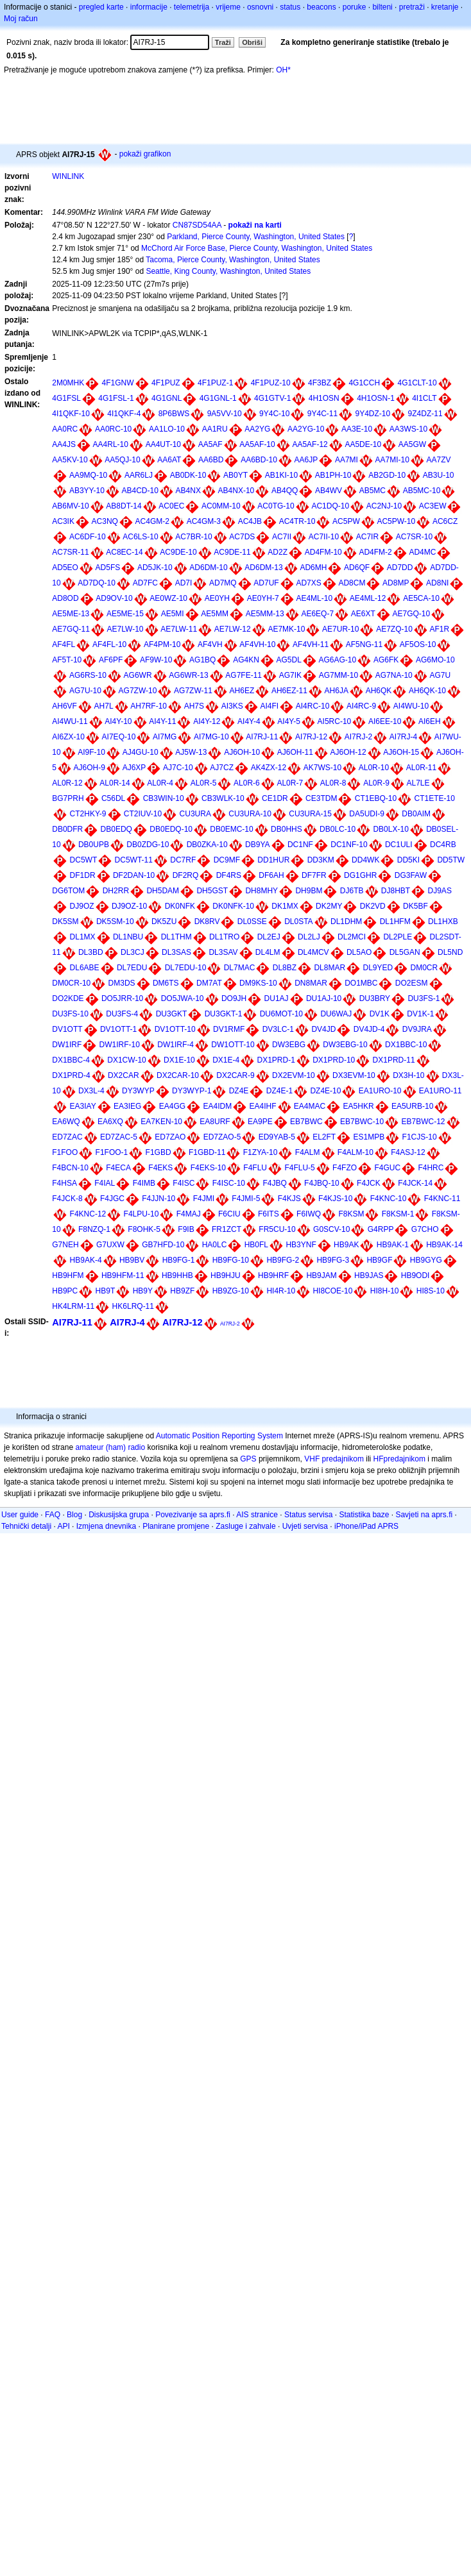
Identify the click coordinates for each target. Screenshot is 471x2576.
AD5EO (65, 567)
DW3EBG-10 (345, 1044)
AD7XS (308, 582)
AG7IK (290, 675)
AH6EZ (242, 690)
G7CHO (425, 1229)
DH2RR (116, 890)
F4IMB (144, 1183)
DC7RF (183, 859)
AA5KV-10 (69, 459)
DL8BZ (284, 967)
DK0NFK (180, 906)
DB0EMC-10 (231, 829)
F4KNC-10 (388, 1198)
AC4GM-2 (152, 521)
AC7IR (367, 536)
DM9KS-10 (258, 983)
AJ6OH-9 (89, 767)
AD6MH (313, 567)
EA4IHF (263, 1106)
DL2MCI (352, 936)
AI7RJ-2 (358, 736)
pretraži (412, 7)
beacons (321, 7)
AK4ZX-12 (268, 767)
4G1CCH (364, 382)
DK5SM (65, 921)
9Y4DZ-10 (373, 413)
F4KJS (289, 1198)
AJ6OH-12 (348, 752)
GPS (248, 1458)
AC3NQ (105, 521)
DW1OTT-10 (232, 1044)
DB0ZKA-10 (207, 844)
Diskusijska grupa (119, 1514)
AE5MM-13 (265, 613)
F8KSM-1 (398, 1213)
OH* (283, 69)
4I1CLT (424, 398)
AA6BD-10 (259, 459)
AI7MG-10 (211, 736)
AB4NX (188, 490)
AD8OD (65, 598)
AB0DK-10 (188, 475)
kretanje (445, 7)
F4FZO (344, 1167)
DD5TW (451, 859)
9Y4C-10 (274, 413)
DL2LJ (309, 936)
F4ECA (118, 1167)
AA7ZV (439, 459)
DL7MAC (239, 967)
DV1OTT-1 (118, 1029)
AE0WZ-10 (168, 598)
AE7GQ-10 (411, 613)
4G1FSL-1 (115, 398)
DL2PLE (397, 936)
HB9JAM (321, 1275)
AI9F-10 (91, 752)
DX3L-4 (91, 1090)
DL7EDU (132, 967)
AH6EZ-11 (289, 690)
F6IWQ (308, 1213)
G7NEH (65, 1244)
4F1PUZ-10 (271, 382)
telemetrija (191, 7)
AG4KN (246, 659)
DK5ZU (163, 921)
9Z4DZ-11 (425, 413)
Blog (74, 1514)
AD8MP (395, 582)
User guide (20, 1514)
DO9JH (233, 998)
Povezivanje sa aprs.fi (192, 1514)
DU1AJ (276, 998)
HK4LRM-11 (73, 1306)
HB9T (106, 1290)
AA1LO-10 (167, 429)
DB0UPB (93, 844)
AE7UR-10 (340, 629)
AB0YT (235, 475)
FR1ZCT (226, 1229)
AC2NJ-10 (384, 505)
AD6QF (357, 567)
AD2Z (277, 552)
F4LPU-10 (141, 1213)
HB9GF (379, 1260)
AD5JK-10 (155, 567)
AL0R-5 (204, 783)
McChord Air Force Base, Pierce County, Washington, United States (256, 248)
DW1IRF (66, 1044)
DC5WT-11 (134, 859)
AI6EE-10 (384, 721)
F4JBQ (274, 1183)
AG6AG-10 (338, 659)
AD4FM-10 (323, 552)
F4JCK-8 (67, 1198)
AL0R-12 (67, 783)
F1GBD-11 (207, 1152)
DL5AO (359, 952)
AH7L (104, 706)
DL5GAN (405, 952)
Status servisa (308, 1514)
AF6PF (111, 659)
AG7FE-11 (243, 675)
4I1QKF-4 (124, 413)
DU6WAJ (336, 1013)
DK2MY (329, 906)
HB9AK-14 (444, 1244)
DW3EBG (288, 1044)
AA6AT (169, 459)
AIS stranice (257, 1514)
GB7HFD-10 (163, 1244)
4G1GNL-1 (218, 398)
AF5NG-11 (364, 644)
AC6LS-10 (140, 536)
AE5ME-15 (125, 613)
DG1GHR (360, 875)
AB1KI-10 (281, 475)
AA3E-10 (356, 429)
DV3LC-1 (278, 1029)
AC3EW (433, 505)
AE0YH (217, 598)
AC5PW (346, 521)
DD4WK (365, 859)
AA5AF (210, 444)
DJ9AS (440, 890)
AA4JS (64, 444)
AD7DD (400, 567)
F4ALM (307, 1152)
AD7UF (265, 582)
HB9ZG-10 (230, 1290)
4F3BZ (319, 382)
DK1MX (284, 906)
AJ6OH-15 (401, 752)
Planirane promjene (175, 1526)
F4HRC (430, 1167)
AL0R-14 (114, 783)
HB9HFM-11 (122, 1275)
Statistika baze (364, 1514)
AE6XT (363, 613)
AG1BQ (202, 659)
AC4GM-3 (204, 521)
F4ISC (183, 1183)
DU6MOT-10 (281, 1013)
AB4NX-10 (236, 490)
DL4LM (267, 952)
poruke (354, 7)
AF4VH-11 (311, 644)
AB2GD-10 (387, 475)
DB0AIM (416, 813)
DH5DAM (162, 890)
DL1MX (83, 936)
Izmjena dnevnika (106, 1526)
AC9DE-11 (232, 552)
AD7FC (145, 582)
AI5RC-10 (335, 721)
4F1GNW (118, 382)
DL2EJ (268, 936)
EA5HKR (358, 1106)
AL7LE (417, 783)
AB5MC (372, 490)
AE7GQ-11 (71, 629)
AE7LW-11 (178, 629)
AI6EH (429, 721)
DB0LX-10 (390, 829)
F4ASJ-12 (408, 1152)
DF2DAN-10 (134, 875)
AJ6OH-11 (295, 752)
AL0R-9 (376, 783)
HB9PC (65, 1290)
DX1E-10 (179, 1060)
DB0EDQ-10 (171, 829)
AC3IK (63, 521)
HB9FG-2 (282, 1260)
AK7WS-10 (322, 767)
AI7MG (164, 736)
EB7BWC (306, 1121)
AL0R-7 (290, 783)
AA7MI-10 (392, 459)
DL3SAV (223, 952)
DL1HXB (443, 921)
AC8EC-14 (124, 552)
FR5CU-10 (277, 1229)
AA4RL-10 (110, 444)
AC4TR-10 (297, 521)
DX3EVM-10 (353, 1075)
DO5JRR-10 (122, 998)
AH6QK (379, 690)
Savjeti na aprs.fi (423, 1514)
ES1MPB (369, 1136)
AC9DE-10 (178, 552)
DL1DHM (346, 921)
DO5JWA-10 (182, 998)
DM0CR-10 (71, 983)
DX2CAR (123, 1075)
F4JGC (112, 1198)
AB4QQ (284, 490)
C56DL (113, 798)
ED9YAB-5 (277, 1136)
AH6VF (64, 706)
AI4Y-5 (288, 721)
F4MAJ (188, 1213)
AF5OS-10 (418, 644)
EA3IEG (127, 1106)
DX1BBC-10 (406, 1044)
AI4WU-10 (411, 706)
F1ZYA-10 (260, 1152)
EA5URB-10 (412, 1106)
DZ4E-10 (325, 1090)
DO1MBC (361, 983)
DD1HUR (273, 859)
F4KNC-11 (442, 1198)
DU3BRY (374, 998)
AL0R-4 (160, 783)
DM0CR (424, 967)
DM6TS (166, 983)
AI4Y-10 (118, 721)
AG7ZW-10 (138, 690)
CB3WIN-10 (163, 798)
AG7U (439, 675)
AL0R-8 (333, 783)
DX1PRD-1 (276, 1060)
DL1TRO (224, 936)
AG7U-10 (85, 690)
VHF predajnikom (334, 1458)
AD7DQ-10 (97, 582)
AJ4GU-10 (140, 752)
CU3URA (195, 813)
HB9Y (143, 1290)
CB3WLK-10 (222, 798)
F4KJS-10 (335, 1198)
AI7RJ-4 (403, 736)
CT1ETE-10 (434, 798)
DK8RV (207, 921)
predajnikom (404, 1458)
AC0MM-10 (221, 505)
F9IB (186, 1229)
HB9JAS (368, 1275)
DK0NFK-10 (233, 906)
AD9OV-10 (114, 598)
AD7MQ (223, 582)
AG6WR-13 (188, 675)
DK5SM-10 (115, 921)
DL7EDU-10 (186, 967)
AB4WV (328, 490)
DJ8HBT (395, 890)
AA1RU (215, 429)
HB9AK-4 (86, 1260)
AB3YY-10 (87, 490)
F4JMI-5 (246, 1198)
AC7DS (242, 536)
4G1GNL (166, 398)
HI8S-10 (430, 1290)
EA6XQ (110, 1121)
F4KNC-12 (88, 1213)
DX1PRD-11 (394, 1060)
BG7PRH (67, 798)
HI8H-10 (384, 1290)
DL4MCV (313, 952)
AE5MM (214, 613)
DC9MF (227, 859)
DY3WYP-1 (191, 1090)
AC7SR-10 (414, 536)
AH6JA (336, 690)
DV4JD (323, 1029)
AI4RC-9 (361, 706)
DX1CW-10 (126, 1060)
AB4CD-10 (140, 490)
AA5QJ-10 (122, 459)
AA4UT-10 (163, 444)
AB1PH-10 (333, 475)
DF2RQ (186, 875)
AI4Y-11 (162, 721)
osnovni (260, 7)
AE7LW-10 (125, 629)
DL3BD (90, 952)
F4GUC (387, 1167)
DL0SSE (252, 921)
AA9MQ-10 (88, 475)
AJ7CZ (222, 767)
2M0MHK (68, 382)
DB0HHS (286, 829)
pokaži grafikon (145, 153)
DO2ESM (411, 983)
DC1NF (300, 844)
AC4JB (250, 521)
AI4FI (269, 706)
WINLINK (68, 176)
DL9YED (378, 967)
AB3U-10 (438, 475)
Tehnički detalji (26, 1526)
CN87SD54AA (197, 225)
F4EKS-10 (208, 1167)
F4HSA (64, 1183)
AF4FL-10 (109, 644)
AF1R (440, 629)
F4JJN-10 (158, 1198)
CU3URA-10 (249, 813)
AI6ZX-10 (68, 736)
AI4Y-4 (249, 721)
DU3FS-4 (122, 1013)
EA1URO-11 (440, 1090)
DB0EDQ (116, 829)
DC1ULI (399, 844)
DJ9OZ (82, 906)
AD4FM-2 (375, 552)
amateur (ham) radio (110, 1447)
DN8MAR (311, 983)
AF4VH (210, 644)
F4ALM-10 (355, 1152)
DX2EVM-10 (293, 1075)
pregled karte (101, 7)
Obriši (252, 42)
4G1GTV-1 (272, 398)
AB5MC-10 (422, 490)
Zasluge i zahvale (245, 1526)
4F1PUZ (165, 382)
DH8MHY (261, 890)
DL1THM (176, 936)
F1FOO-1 (112, 1152)
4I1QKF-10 (71, 413)
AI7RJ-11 (262, 736)
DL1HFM (395, 921)
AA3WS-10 (408, 429)
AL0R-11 (421, 767)
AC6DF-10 (87, 536)
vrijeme (228, 7)
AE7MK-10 (286, 629)
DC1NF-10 (348, 844)
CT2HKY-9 (88, 813)
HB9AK (346, 1244)
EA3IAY (83, 1106)
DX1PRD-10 (334, 1060)
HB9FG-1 (178, 1260)
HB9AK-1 (393, 1244)
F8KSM (351, 1213)
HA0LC (214, 1244)
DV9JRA (417, 1029)
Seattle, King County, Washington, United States (228, 271)
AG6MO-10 (435, 659)
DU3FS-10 (70, 1013)
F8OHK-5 (144, 1229)
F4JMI (203, 1198)
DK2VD (373, 906)
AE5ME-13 (70, 613)
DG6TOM (68, 890)
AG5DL (288, 659)
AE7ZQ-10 (394, 629)
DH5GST (212, 890)
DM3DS (121, 983)
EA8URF (215, 1121)
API (63, 1526)
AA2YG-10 (305, 429)
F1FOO (65, 1152)
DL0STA (298, 921)
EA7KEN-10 (161, 1121)
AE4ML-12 (368, 598)
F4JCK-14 (415, 1183)
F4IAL (104, 1183)
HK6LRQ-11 (133, 1306)
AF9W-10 (156, 659)
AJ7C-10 (178, 767)
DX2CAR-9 (235, 1075)
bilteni (382, 7)
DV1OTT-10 (175, 1029)
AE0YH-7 (263, 598)
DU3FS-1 (423, 998)
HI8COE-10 (332, 1290)
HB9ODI (415, 1275)
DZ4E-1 (279, 1090)
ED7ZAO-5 (222, 1136)
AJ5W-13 (191, 752)
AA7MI (346, 459)
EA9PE (260, 1121)
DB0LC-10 (337, 829)
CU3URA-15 (310, 813)
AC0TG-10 (275, 505)
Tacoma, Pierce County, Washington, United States (233, 259)
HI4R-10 (280, 1290)
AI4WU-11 (69, 721)
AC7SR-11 (70, 552)
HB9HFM (67, 1275)
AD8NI (437, 582)
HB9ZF (182, 1290)
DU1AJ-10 (323, 998)
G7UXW (110, 1244)
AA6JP (306, 459)
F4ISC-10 (228, 1183)
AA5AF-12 (309, 444)
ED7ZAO (170, 1136)
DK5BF (415, 906)
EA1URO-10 (380, 1090)
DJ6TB (352, 890)
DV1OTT (67, 1029)
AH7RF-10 (148, 706)
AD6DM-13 (263, 567)
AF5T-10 (66, 659)
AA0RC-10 (113, 429)
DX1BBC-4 (71, 1060)
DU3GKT (171, 1013)
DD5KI (408, 859)
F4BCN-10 (70, 1167)
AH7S (194, 706)
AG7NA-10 (394, 675)
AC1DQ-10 (330, 505)
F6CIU (229, 1213)
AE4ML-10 (314, 598)
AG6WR (138, 675)
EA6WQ (66, 1121)
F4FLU (255, 1167)
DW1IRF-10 (119, 1044)
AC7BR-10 (193, 536)
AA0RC (65, 429)
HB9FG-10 (230, 1260)
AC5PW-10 (396, 521)
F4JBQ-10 (321, 1183)
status (290, 7)
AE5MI (172, 613)
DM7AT (209, 983)
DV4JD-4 (369, 1029)
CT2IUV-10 (143, 813)
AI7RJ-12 (311, 736)
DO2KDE (67, 998)
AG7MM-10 (338, 675)
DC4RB (443, 844)
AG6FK (385, 659)
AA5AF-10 (257, 444)
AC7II (281, 536)
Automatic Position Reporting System (219, 1435)
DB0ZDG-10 (147, 844)
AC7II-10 (324, 536)
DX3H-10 (408, 1075)
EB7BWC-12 (423, 1121)
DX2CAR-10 (178, 1075)
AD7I (184, 582)
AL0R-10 (374, 767)
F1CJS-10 (419, 1136)
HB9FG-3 (332, 1260)
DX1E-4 (225, 1060)
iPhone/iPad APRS (366, 1526)
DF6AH (271, 875)
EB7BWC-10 (362, 1121)
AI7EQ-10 (119, 736)
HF (378, 1458)
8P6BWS (174, 413)
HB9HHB (177, 1275)
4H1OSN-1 (376, 398)
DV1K (380, 1013)
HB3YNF (301, 1244)
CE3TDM (321, 798)
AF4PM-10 (162, 644)
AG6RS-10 (88, 675)
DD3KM (320, 859)
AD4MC (422, 552)
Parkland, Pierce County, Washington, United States (256, 236)
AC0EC (171, 505)
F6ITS (268, 1213)
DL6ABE (84, 967)
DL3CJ (132, 952)
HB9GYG (426, 1260)
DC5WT (84, 859)
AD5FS (108, 567)
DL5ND (450, 952)
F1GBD (158, 1152)
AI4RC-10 (313, 706)
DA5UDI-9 (366, 813)
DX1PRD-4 (71, 1075)
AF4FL (63, 644)
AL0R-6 (247, 783)
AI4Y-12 (206, 721)
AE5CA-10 (421, 598)
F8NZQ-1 (94, 1229)
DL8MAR (329, 967)
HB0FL (256, 1244)
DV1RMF (228, 1029)
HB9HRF (273, 1275)
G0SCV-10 (331, 1229)
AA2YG (257, 429)
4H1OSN (324, 398)
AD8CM (351, 582)
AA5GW (412, 444)
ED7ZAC (67, 1136)
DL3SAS (176, 952)
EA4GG (172, 1106)
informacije (148, 7)
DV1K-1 (420, 1013)
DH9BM (308, 890)
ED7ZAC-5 (118, 1136)
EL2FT (324, 1136)
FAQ (52, 1514)
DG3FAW (411, 875)
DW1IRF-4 (175, 1044)
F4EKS (160, 1167)
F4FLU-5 (299, 1167)
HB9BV (131, 1260)
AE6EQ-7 (317, 613)
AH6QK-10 (427, 690)
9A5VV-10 (224, 413)
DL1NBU (128, 936)
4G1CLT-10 (416, 382)
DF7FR (314, 875)
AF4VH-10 (257, 644)
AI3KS (232, 706)
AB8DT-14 (123, 505)
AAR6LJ (138, 475)
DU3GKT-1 (224, 1013)
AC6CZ (445, 521)
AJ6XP (134, 767)
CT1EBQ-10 (376, 798)
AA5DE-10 (363, 444)
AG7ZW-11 (193, 690)
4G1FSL (66, 398)
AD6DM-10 (208, 567)
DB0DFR (67, 829)
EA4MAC (309, 1106)
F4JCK (369, 1183)
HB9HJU (225, 1275)
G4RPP (381, 1229)
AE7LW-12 (232, 629)
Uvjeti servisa (305, 1526)
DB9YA (257, 844)
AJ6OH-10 (242, 752)
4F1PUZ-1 (215, 382)
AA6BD (210, 459)
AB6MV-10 (70, 505)
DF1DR (83, 875)
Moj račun (21, 18)
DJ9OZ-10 (129, 906)
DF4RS (228, 875)
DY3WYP (138, 1090)
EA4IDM (217, 1106)
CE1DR (275, 798)
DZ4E (239, 1090)
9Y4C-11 (322, 413)
